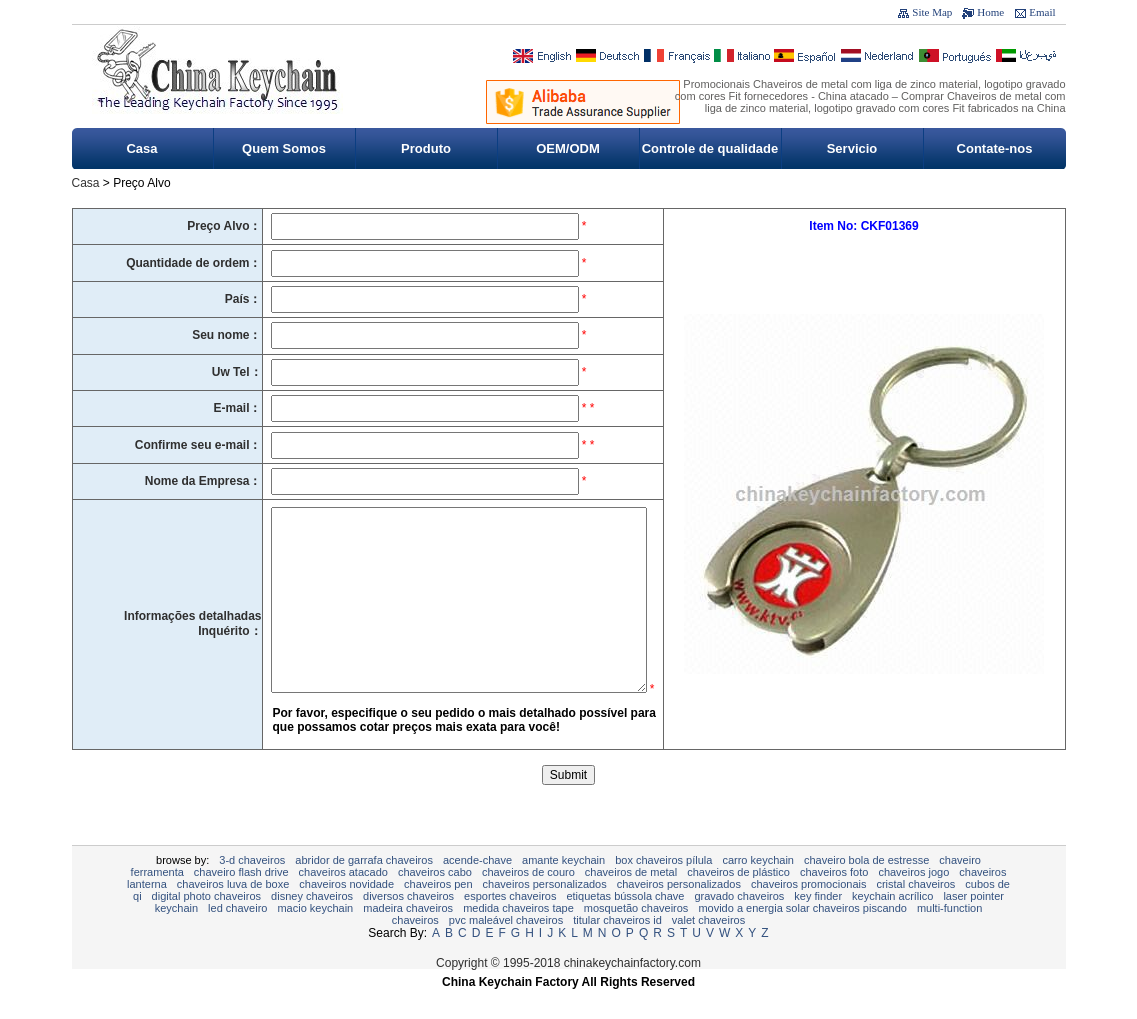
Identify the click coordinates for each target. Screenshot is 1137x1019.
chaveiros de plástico (738, 902)
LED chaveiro (237, 938)
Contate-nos (995, 148)
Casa (141, 148)
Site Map (932, 12)
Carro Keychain (758, 890)
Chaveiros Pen (438, 914)
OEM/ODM (568, 148)
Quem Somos (284, 148)
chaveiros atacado (343, 902)
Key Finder (818, 926)
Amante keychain (563, 890)
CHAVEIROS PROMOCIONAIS (809, 914)
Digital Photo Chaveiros (206, 926)
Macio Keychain (315, 938)
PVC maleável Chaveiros (506, 950)
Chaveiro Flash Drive (241, 902)
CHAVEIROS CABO (435, 902)
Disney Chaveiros (312, 926)
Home (990, 12)
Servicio (852, 148)
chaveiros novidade (346, 914)
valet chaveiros (708, 950)
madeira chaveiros (408, 938)
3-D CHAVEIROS (252, 890)
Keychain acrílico (892, 926)
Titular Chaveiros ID (617, 950)
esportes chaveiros (510, 926)
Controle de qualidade (710, 148)
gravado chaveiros (739, 926)
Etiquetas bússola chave (625, 926)
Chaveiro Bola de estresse (866, 890)
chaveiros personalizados (545, 914)
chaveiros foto (834, 902)
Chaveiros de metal (631, 902)
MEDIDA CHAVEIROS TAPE (518, 938)
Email (1042, 12)
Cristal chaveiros (915, 914)
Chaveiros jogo (913, 902)
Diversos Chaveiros (408, 926)
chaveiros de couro (528, 902)
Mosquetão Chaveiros (636, 938)
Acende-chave (477, 890)
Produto (426, 148)
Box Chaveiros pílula (663, 890)
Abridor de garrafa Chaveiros (364, 890)
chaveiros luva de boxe (233, 914)
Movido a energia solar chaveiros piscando (802, 938)
